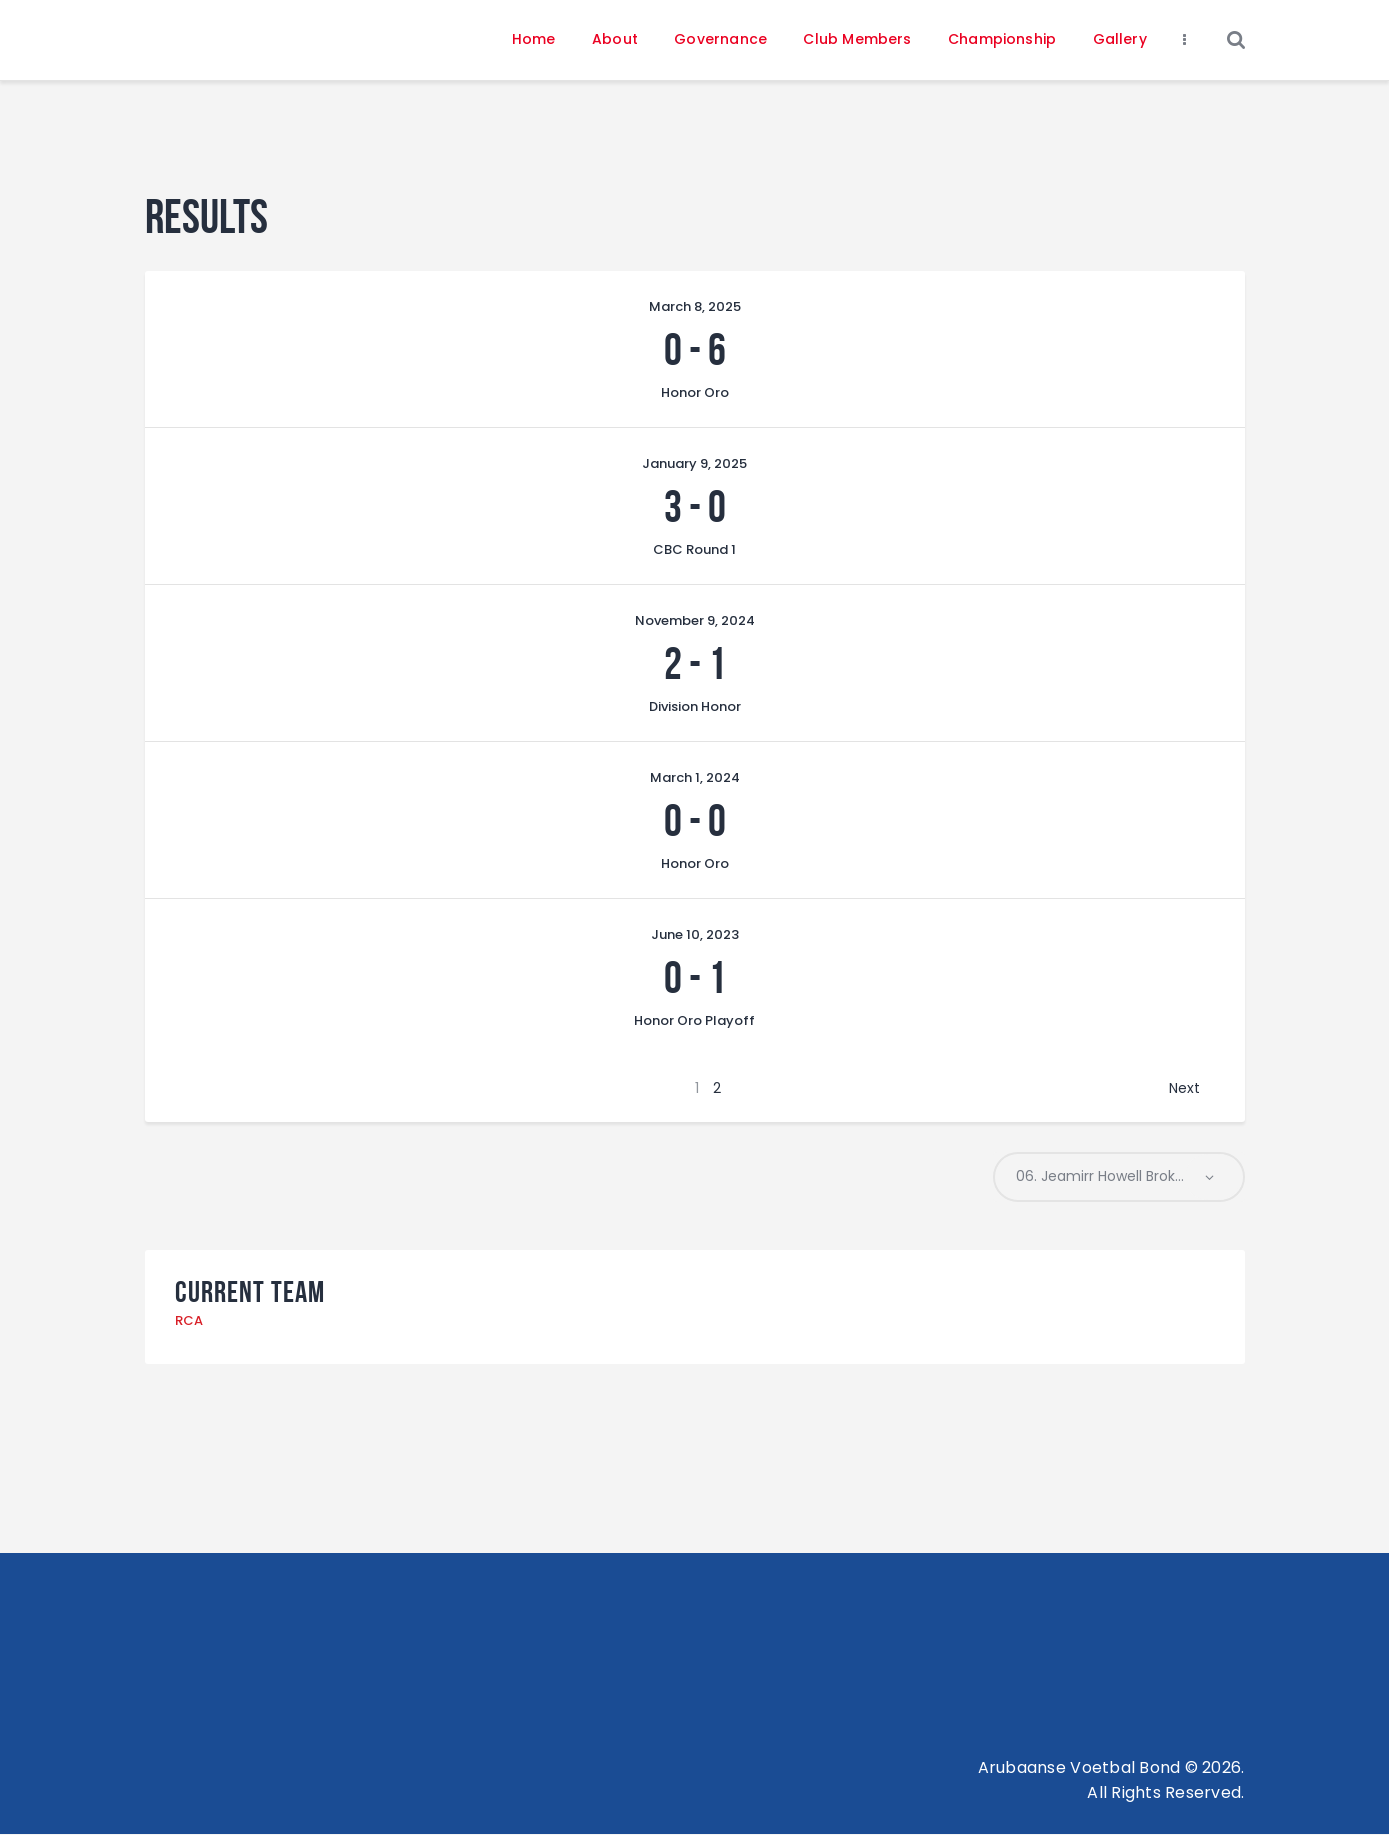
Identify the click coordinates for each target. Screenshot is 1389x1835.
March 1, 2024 (695, 777)
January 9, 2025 (694, 463)
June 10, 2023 (695, 934)
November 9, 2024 (695, 620)
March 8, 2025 (695, 306)
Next (1184, 1088)
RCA (189, 1321)
